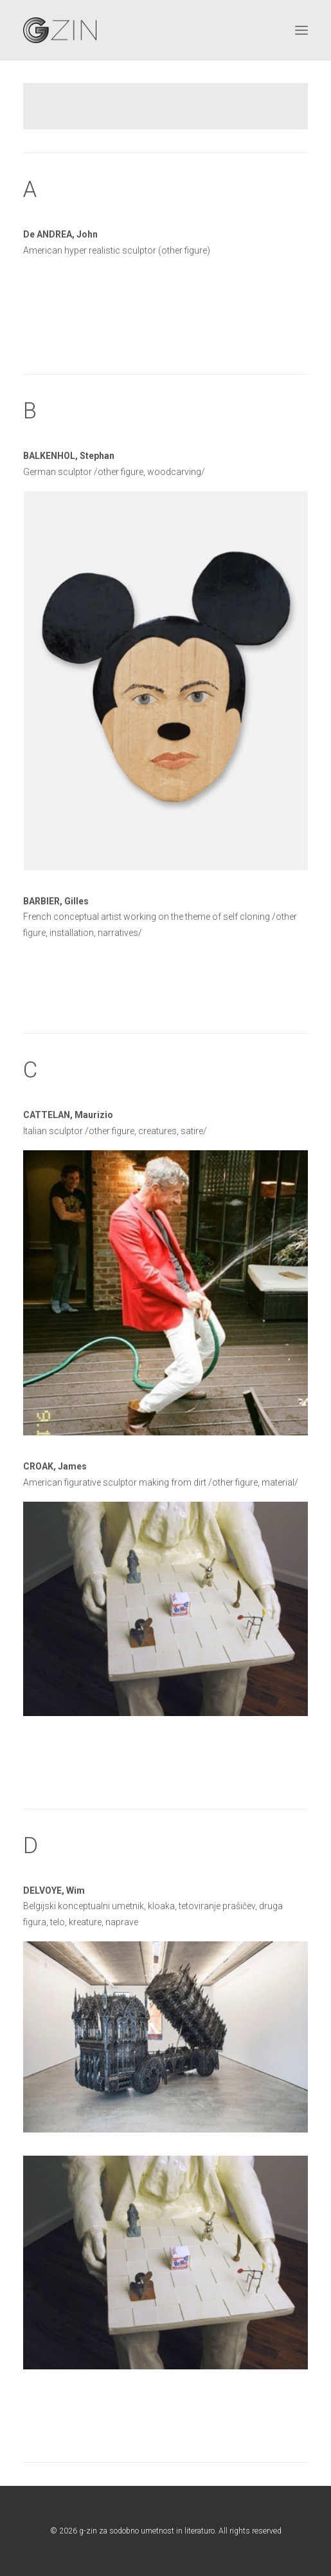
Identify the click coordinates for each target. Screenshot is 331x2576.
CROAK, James (55, 1466)
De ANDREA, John (60, 234)
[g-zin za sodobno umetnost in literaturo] (59, 30)
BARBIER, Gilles (56, 901)
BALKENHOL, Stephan (68, 456)
